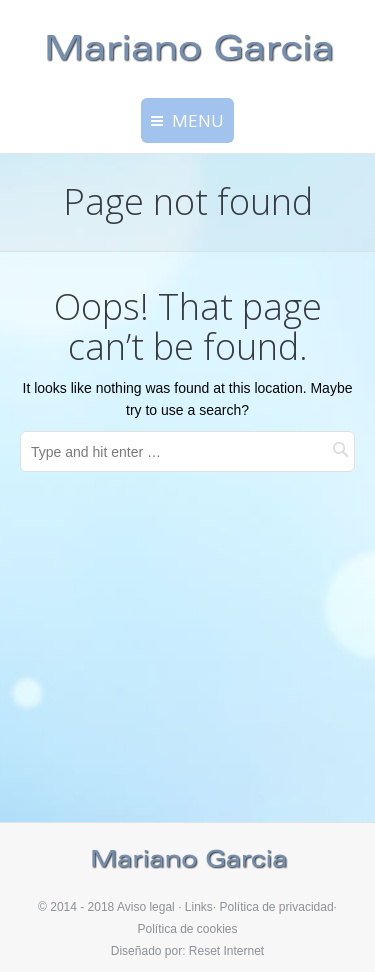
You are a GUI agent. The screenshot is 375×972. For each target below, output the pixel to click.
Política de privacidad (277, 907)
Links (199, 907)
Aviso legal (146, 907)
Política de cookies (187, 929)
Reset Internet (226, 951)
